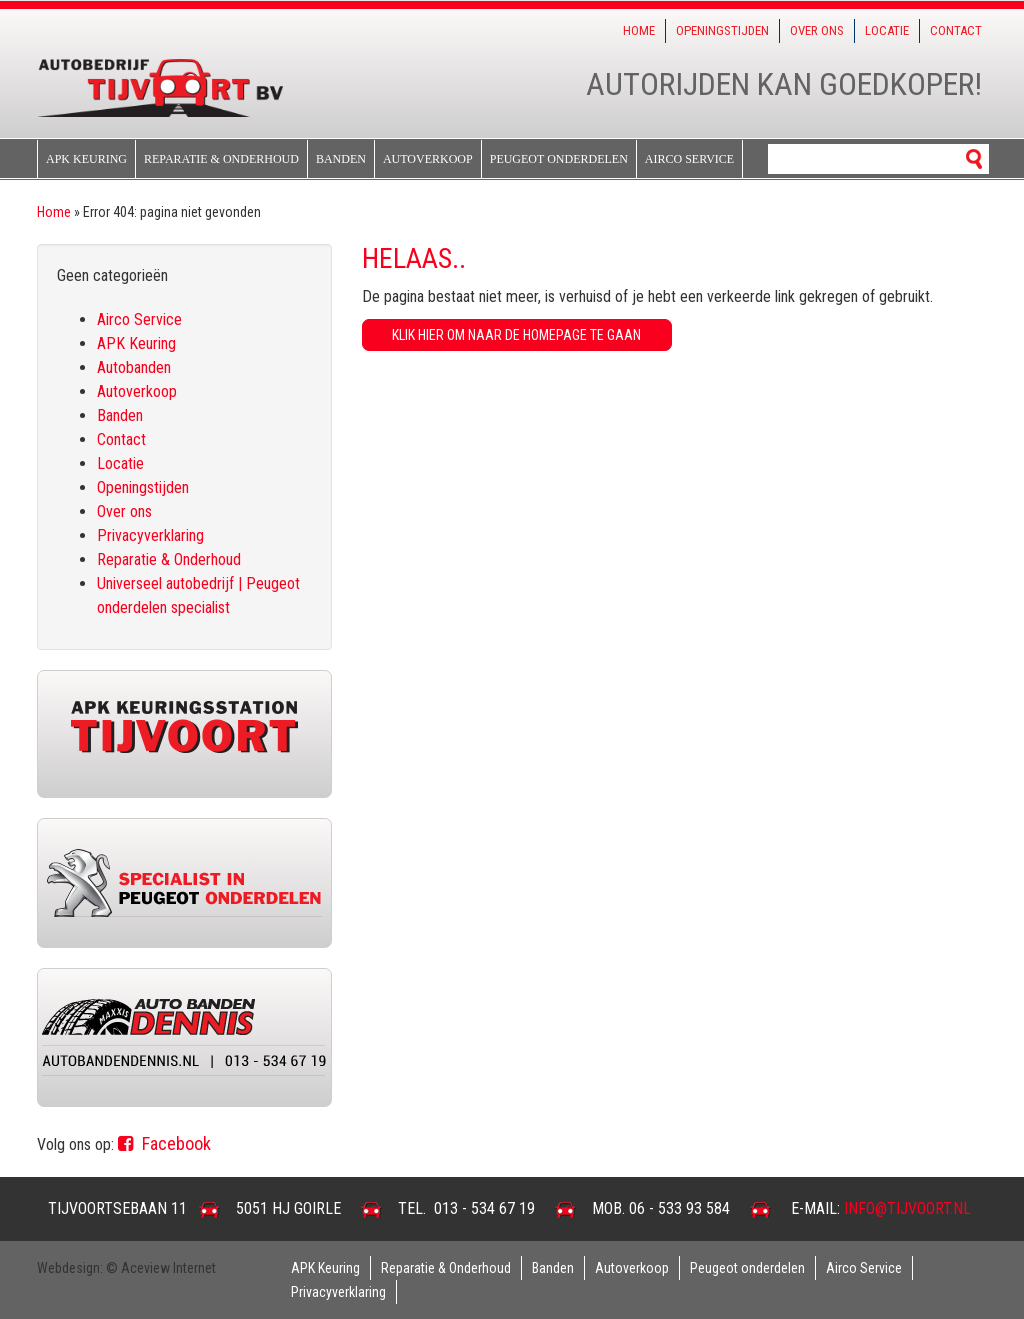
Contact (956, 30)
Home (639, 30)
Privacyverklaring (150, 535)
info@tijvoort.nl (907, 1208)
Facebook (164, 1143)
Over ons (817, 30)
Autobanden (134, 367)
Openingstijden (722, 30)
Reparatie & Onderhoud (221, 159)
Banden (341, 159)
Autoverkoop (428, 159)
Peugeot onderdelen (559, 159)
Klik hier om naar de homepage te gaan (516, 335)
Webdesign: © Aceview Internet (126, 1268)
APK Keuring (86, 159)
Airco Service (689, 159)
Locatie (887, 30)
